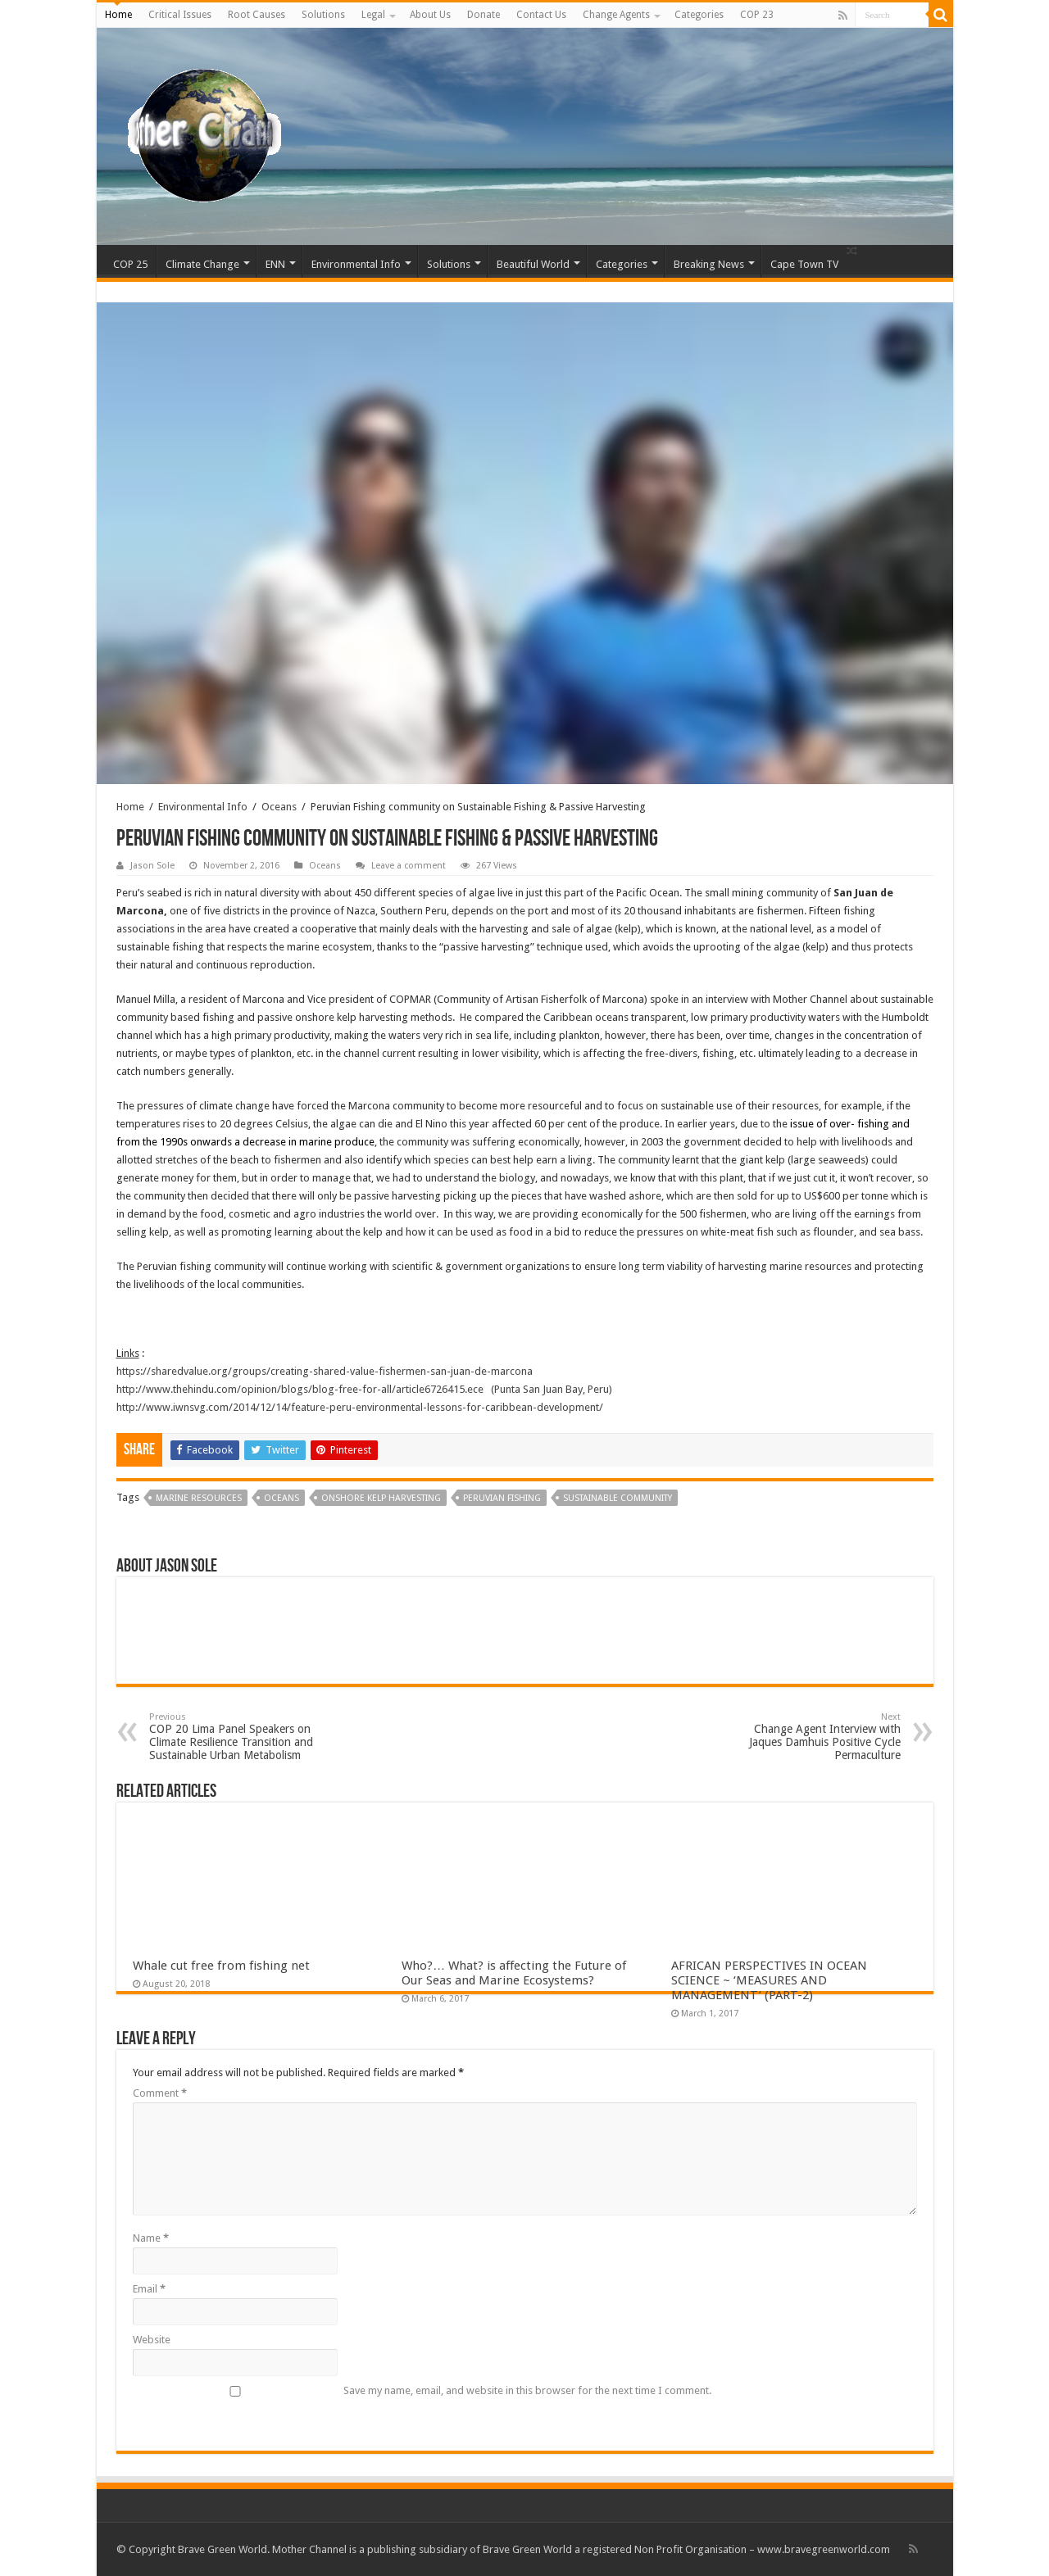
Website (151, 2339)
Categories (699, 14)
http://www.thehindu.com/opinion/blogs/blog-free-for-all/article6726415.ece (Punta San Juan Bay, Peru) (364, 1389)
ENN (275, 264)
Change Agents (616, 14)
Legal (373, 14)
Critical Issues (179, 14)
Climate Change (202, 264)
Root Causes (256, 14)
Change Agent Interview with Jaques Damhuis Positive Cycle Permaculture (817, 1737)
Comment (160, 2093)
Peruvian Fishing (502, 1498)
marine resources (199, 1498)
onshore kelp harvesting (381, 1498)
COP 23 (757, 14)
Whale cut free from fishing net (221, 1965)
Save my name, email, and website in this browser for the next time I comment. (527, 2390)
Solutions (323, 14)
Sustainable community (617, 1498)
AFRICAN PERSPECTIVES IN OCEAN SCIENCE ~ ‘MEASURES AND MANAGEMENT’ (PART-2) (769, 1980)
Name (151, 2238)
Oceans (279, 806)
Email (149, 2289)
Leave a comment (408, 865)
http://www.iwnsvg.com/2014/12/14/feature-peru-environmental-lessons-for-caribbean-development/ (359, 1407)
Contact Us (541, 14)
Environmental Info (356, 264)
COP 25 (130, 264)
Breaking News (709, 264)
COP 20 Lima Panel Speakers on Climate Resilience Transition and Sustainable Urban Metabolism (233, 1737)
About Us (430, 14)
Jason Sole (152, 865)
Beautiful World (533, 264)
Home (118, 14)
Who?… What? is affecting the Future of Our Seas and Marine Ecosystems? (514, 1973)
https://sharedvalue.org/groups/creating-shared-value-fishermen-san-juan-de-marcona (324, 1371)
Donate (483, 14)
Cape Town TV (804, 264)
